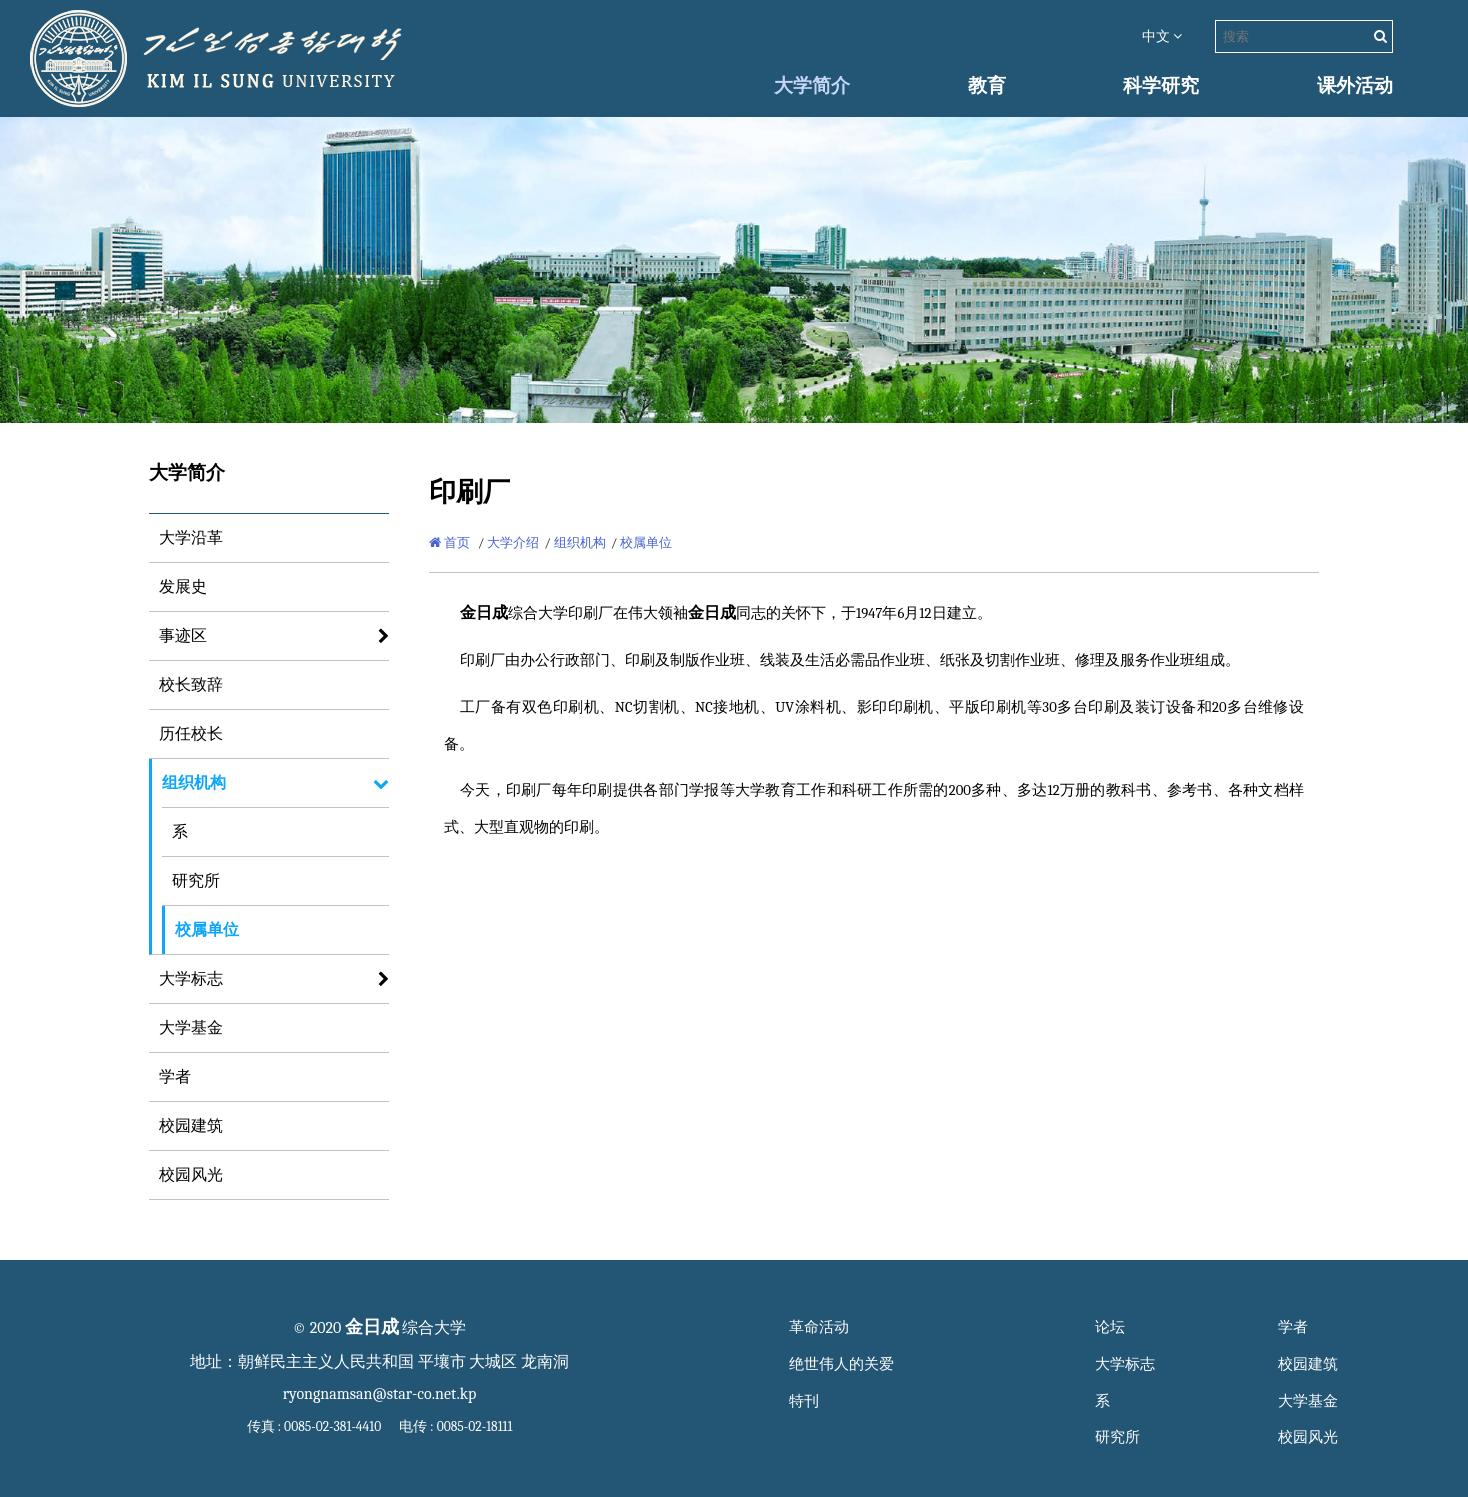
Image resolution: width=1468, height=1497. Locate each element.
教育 (987, 86)
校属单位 (207, 930)
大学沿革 (191, 538)
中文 (1162, 36)
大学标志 (191, 979)
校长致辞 (191, 685)
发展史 (183, 587)
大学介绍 (513, 542)
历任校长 (191, 734)
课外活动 (1355, 86)
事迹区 (183, 636)
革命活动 (819, 1327)
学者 (175, 1077)
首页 (449, 542)
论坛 (1110, 1327)
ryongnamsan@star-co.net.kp (380, 1394)
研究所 (196, 881)
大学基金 (191, 1028)
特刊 (804, 1401)
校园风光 (191, 1175)
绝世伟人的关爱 (841, 1364)
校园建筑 (191, 1126)
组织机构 (194, 783)
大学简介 (812, 86)
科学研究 (1161, 86)
